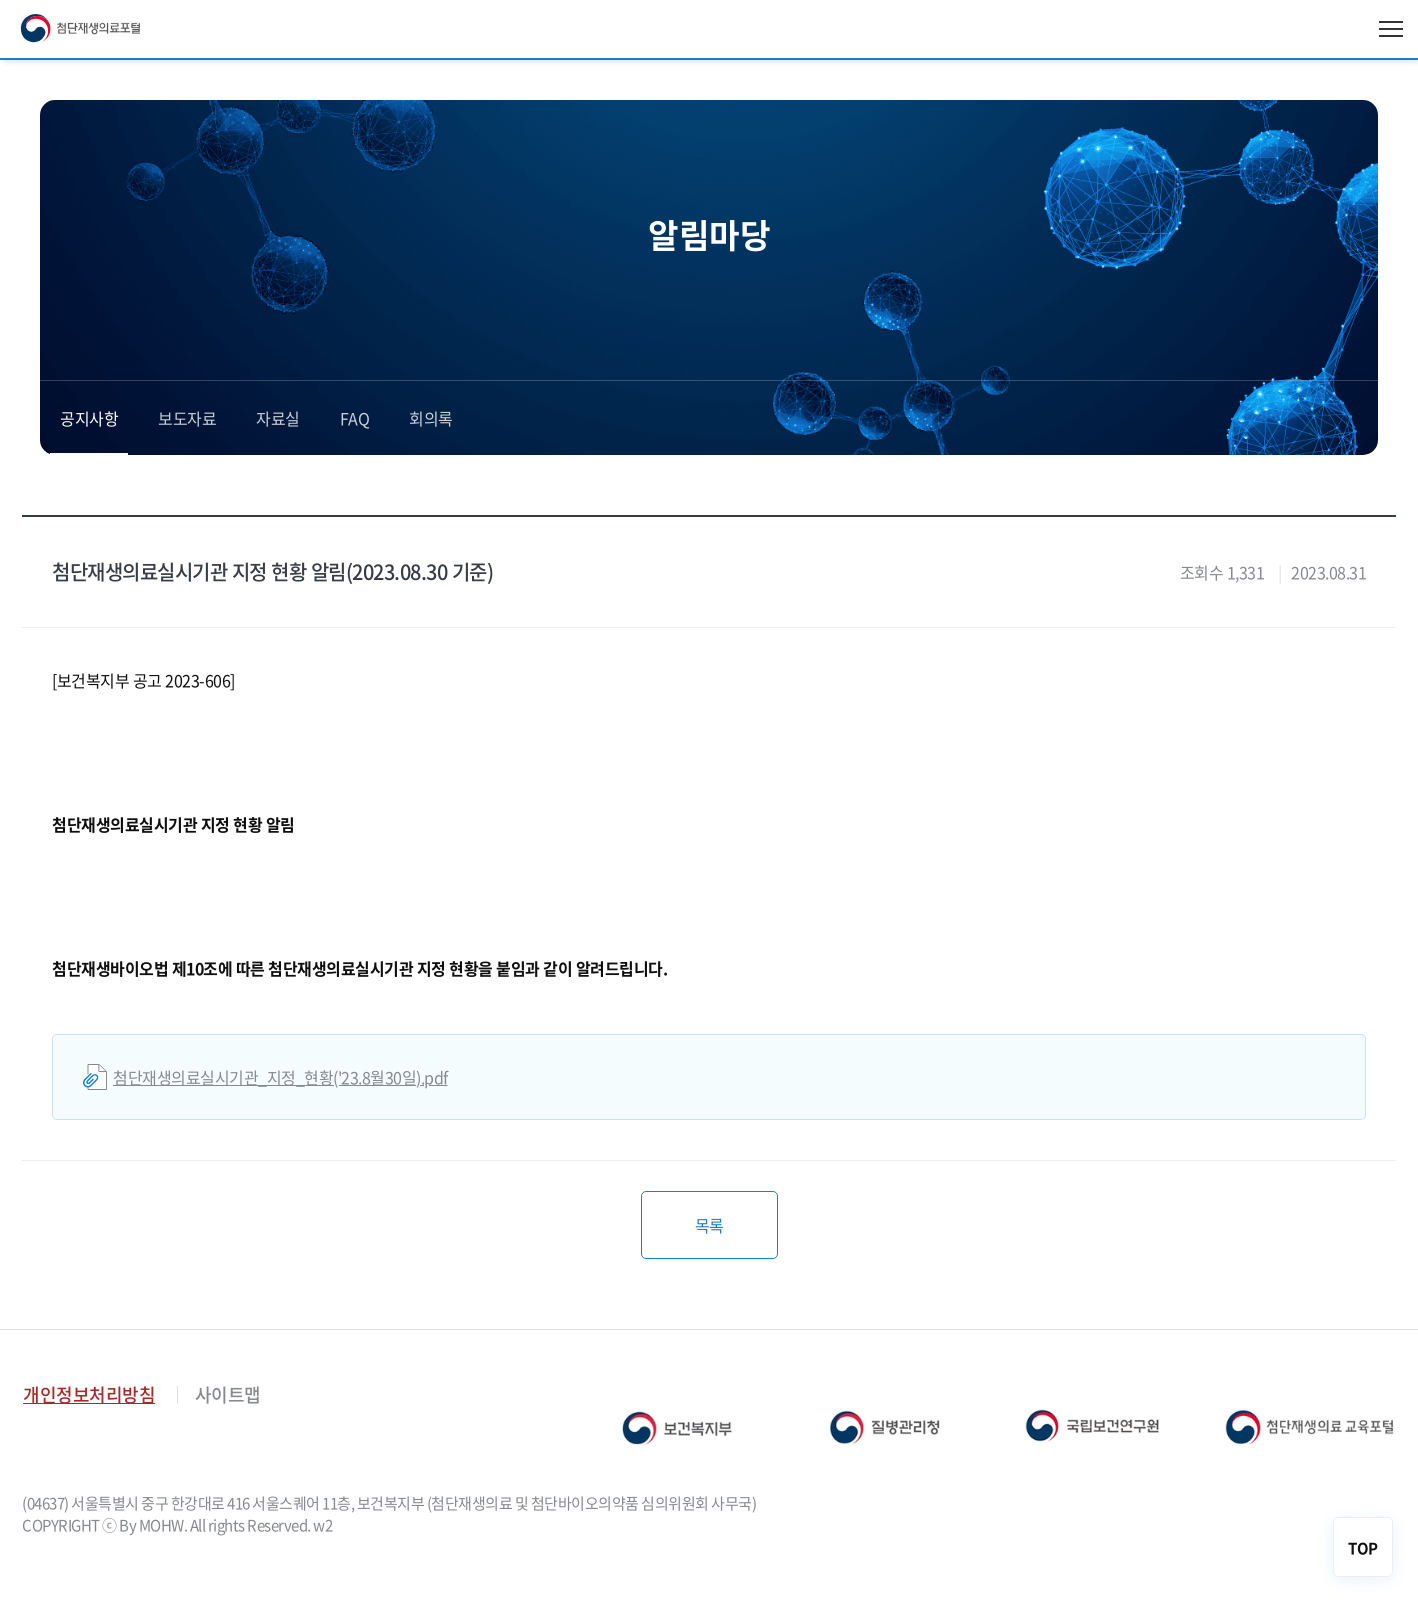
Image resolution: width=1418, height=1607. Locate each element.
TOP (1363, 1548)
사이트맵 (228, 1394)
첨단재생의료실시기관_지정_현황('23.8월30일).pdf (280, 1077)
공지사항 (89, 418)
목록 (709, 1225)
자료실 (278, 418)
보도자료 (187, 418)
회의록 (431, 418)
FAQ (355, 418)
